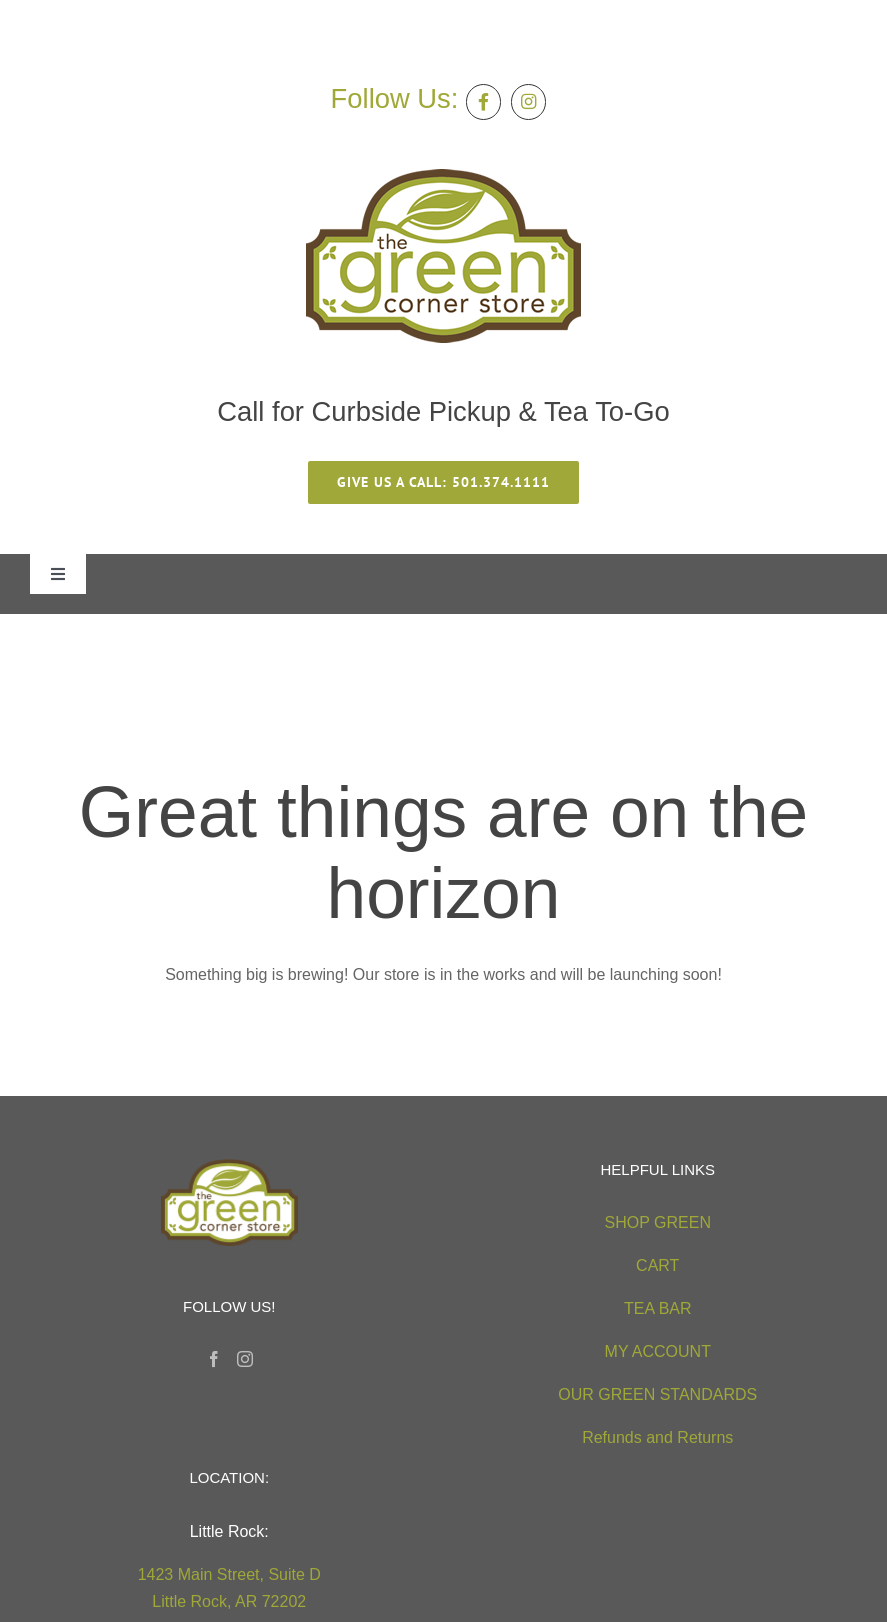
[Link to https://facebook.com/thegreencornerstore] (483, 101)
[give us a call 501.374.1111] (443, 482)
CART (657, 1265)
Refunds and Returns (657, 1437)
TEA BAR (658, 1308)
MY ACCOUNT (658, 1351)
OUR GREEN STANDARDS (657, 1394)
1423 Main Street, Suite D (229, 1574)
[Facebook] (214, 1359)
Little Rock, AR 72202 (229, 1601)
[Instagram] (245, 1359)
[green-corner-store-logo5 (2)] (443, 176)
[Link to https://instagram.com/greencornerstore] (528, 101)
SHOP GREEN (658, 1222)
